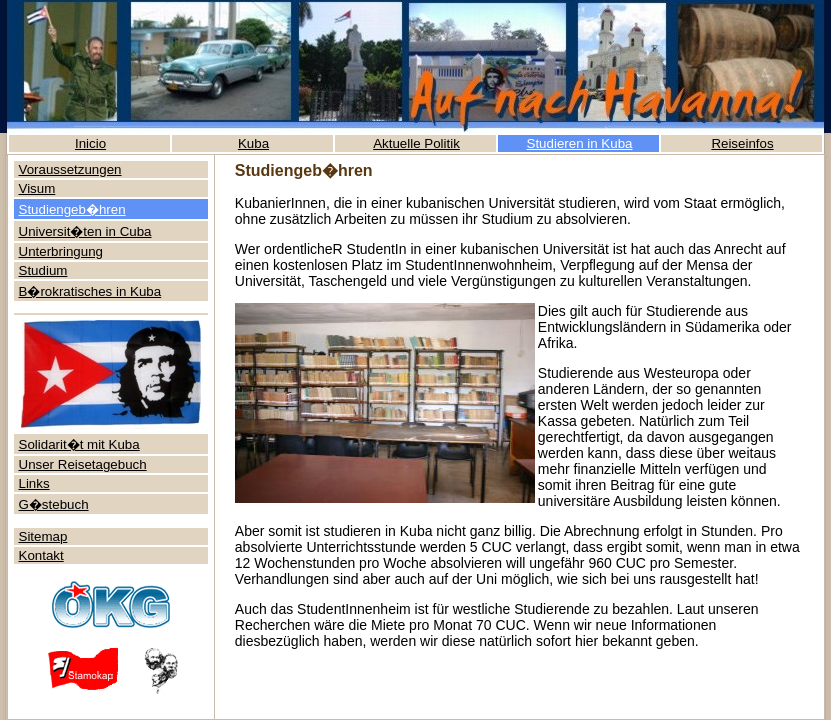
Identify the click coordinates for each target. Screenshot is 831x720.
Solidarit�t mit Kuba (79, 444)
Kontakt (41, 555)
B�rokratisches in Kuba (90, 291)
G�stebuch (54, 504)
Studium (43, 270)
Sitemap (43, 536)
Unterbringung (61, 251)
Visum (37, 188)
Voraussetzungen (70, 169)
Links (34, 483)
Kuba (253, 143)
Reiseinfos (742, 143)
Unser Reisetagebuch (83, 464)
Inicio (90, 143)
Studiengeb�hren (72, 209)
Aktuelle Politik (416, 143)
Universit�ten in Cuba (85, 231)
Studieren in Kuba (580, 143)
